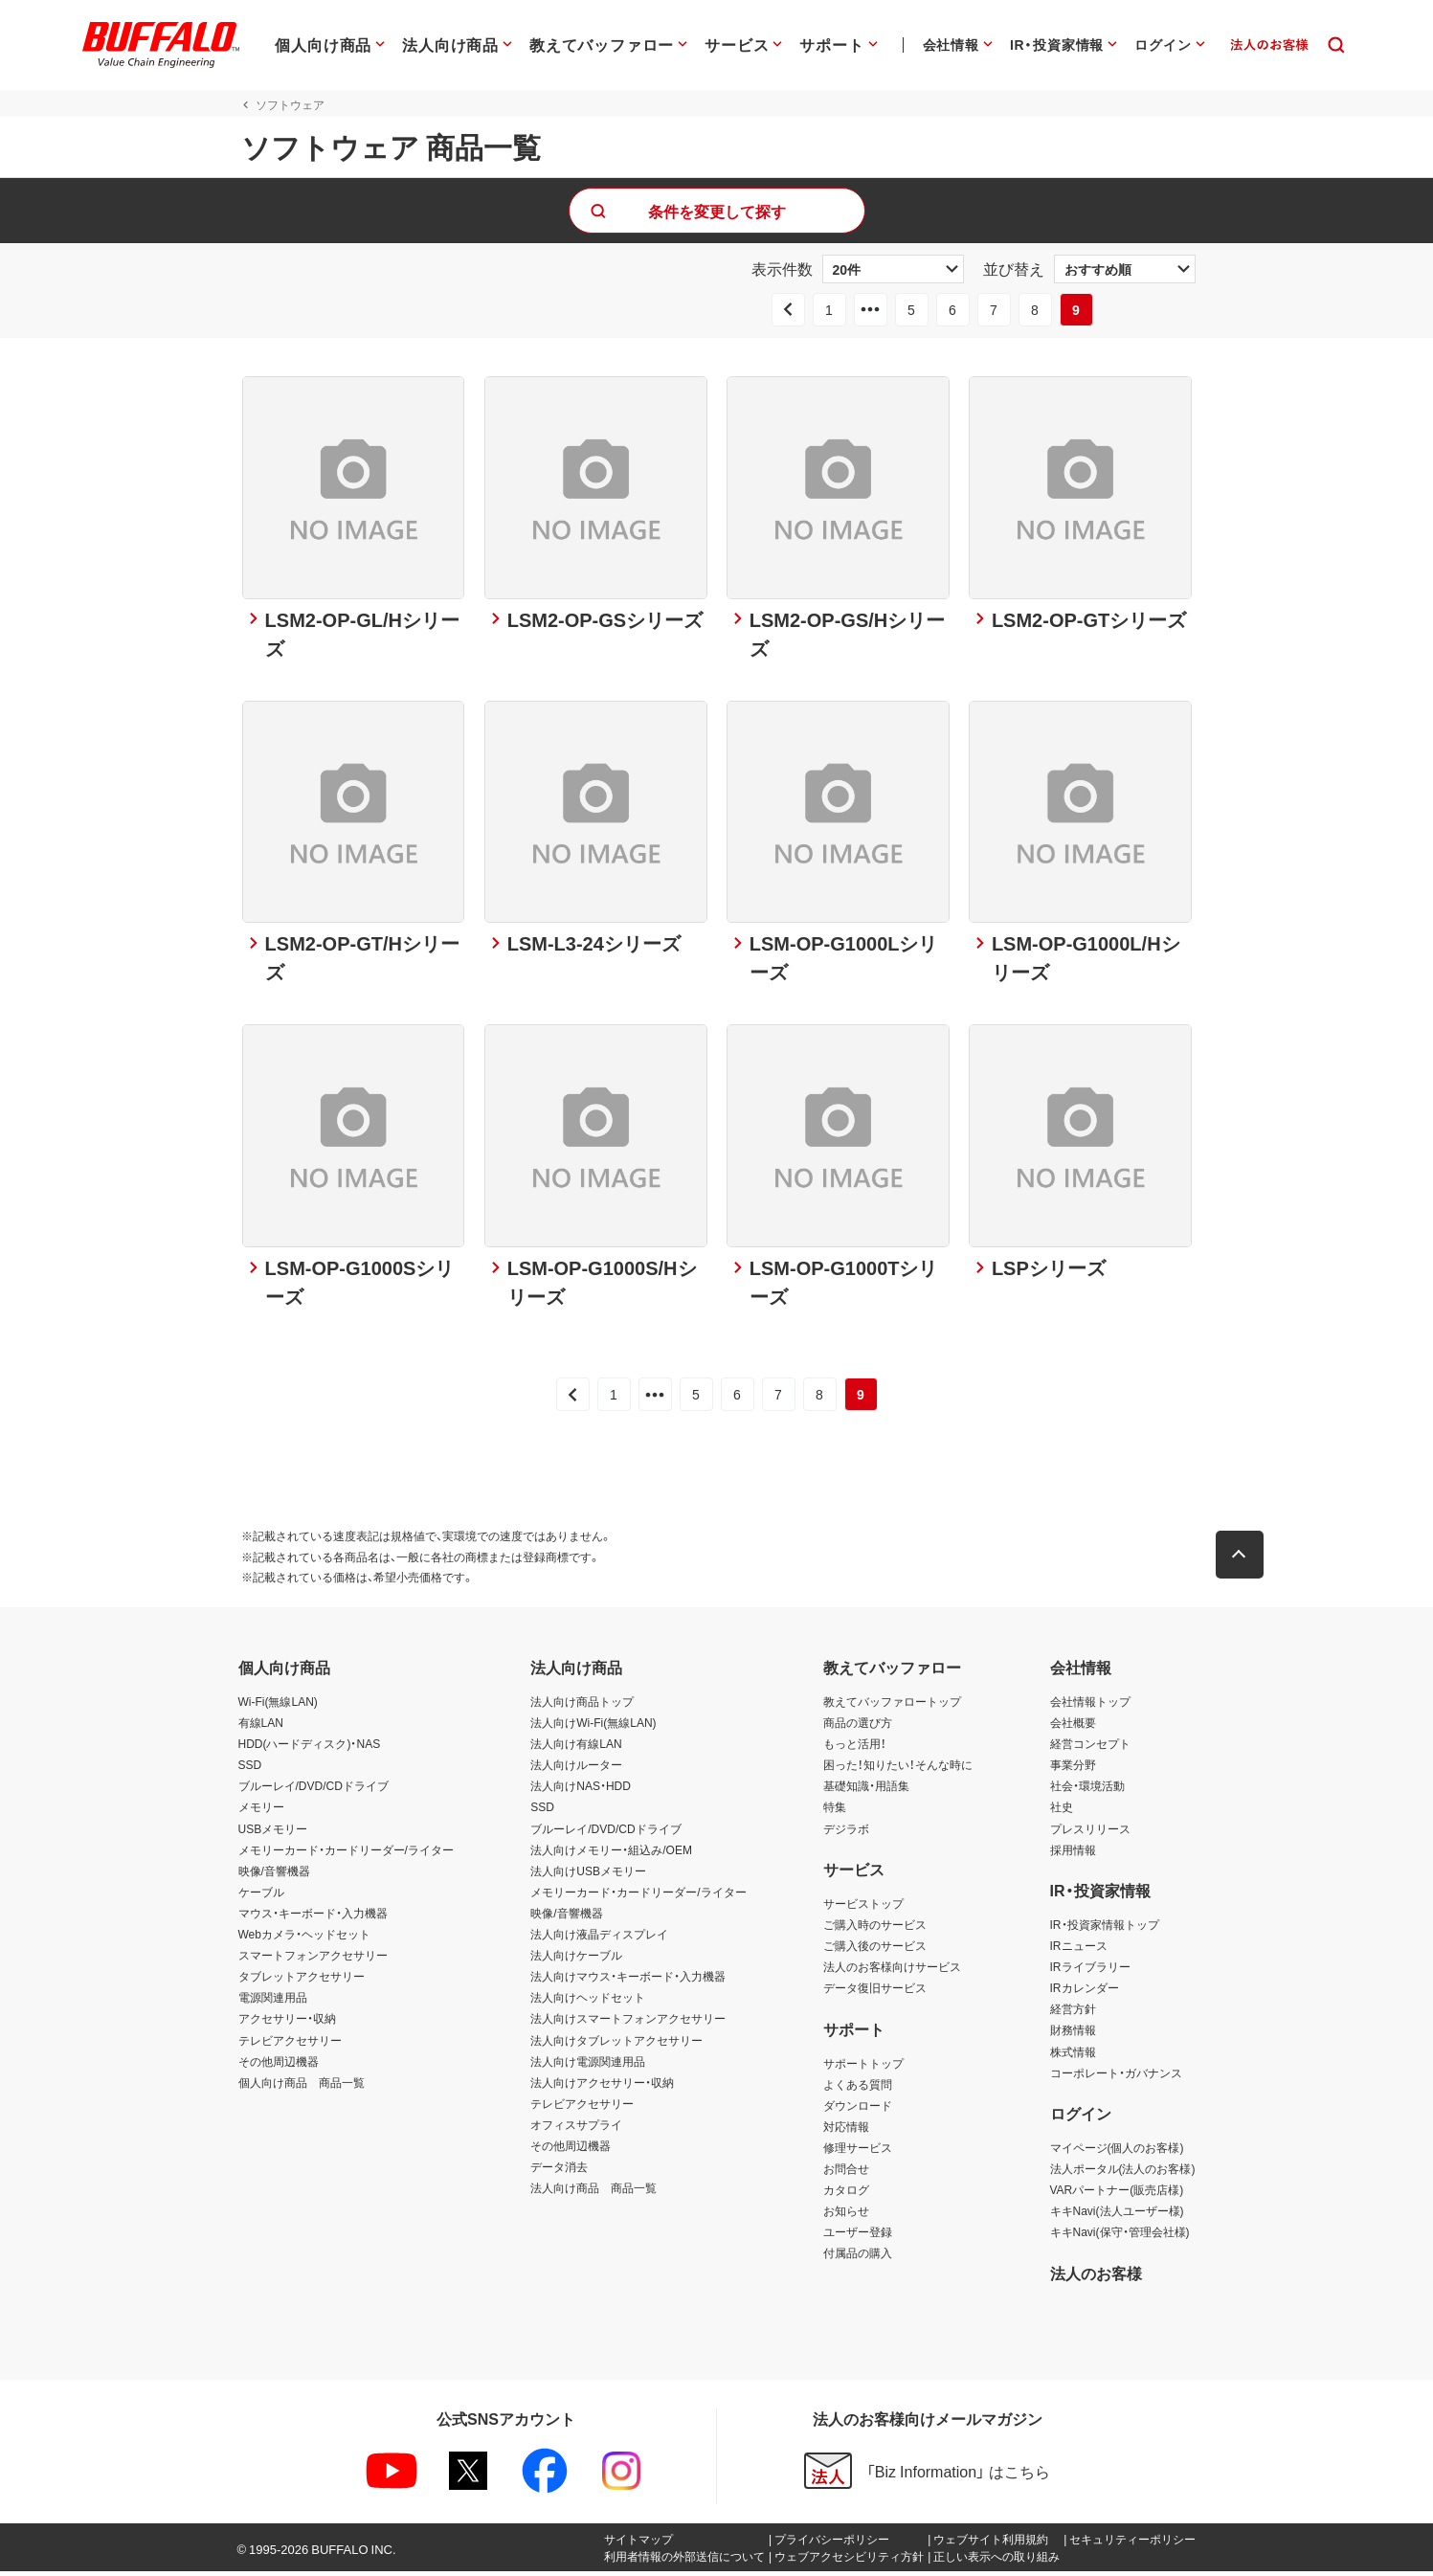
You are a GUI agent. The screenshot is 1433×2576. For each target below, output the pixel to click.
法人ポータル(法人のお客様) (1123, 2173)
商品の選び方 (857, 1727)
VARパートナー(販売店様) (1117, 2194)
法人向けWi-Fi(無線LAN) (593, 1727)
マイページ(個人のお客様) (1117, 2152)
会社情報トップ (1090, 1705)
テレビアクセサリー (290, 2044)
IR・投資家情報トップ (1104, 1929)
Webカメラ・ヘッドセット (304, 1938)
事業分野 (1073, 1770)
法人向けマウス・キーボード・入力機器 (628, 1980)
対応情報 (846, 2130)
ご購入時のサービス (875, 1929)
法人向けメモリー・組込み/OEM (611, 1854)
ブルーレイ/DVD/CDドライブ (313, 1791)
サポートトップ (863, 2067)
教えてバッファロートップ (892, 1705)
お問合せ (846, 2173)
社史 (1061, 1812)
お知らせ (846, 2215)
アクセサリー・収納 (287, 2023)
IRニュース (1079, 1950)
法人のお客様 (1096, 2277)
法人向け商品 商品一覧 (593, 2192)
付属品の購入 (857, 2258)
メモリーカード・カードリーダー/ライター (346, 1854)
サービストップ (863, 1907)
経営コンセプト (1090, 1748)
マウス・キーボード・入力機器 (313, 1917)
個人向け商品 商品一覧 (301, 2086)
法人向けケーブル (576, 1959)
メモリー (261, 1812)
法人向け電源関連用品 (587, 2065)
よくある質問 (857, 2088)
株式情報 (1073, 2056)
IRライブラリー (1090, 1971)
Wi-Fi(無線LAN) (278, 1705)
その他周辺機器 (278, 2065)
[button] (1243, 1559)
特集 (834, 1812)
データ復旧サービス (875, 1992)
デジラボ (846, 1833)
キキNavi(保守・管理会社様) (1120, 2237)
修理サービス (857, 2152)
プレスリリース (1090, 1833)
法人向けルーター (576, 1770)
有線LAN (260, 1727)
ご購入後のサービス (875, 1950)
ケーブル (261, 1896)
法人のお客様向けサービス (892, 1971)
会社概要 (1073, 1727)
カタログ (846, 2194)
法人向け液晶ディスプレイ (599, 1938)
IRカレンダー (1084, 1992)
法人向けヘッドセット (587, 2002)
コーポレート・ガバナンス (1116, 2077)
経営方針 (1073, 2014)
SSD (250, 1770)
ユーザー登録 (857, 2237)
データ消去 (559, 2171)
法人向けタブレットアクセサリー (616, 2044)
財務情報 (1073, 2035)
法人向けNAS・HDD (580, 1791)
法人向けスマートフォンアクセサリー (628, 2023)
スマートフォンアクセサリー (313, 1959)
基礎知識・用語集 (866, 1791)
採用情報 (1073, 1854)
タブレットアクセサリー (301, 1980)
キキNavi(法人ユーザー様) (1117, 2215)
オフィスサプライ (576, 2129)
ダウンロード (857, 2109)
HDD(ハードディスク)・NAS (309, 1748)
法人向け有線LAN (575, 1748)
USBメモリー (273, 1833)
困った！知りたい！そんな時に (898, 1770)
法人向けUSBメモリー (588, 1875)
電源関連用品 (272, 2002)
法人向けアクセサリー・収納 (602, 2086)
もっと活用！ (854, 1748)
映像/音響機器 (274, 1875)
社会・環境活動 (1087, 1791)
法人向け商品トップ (582, 1705)
